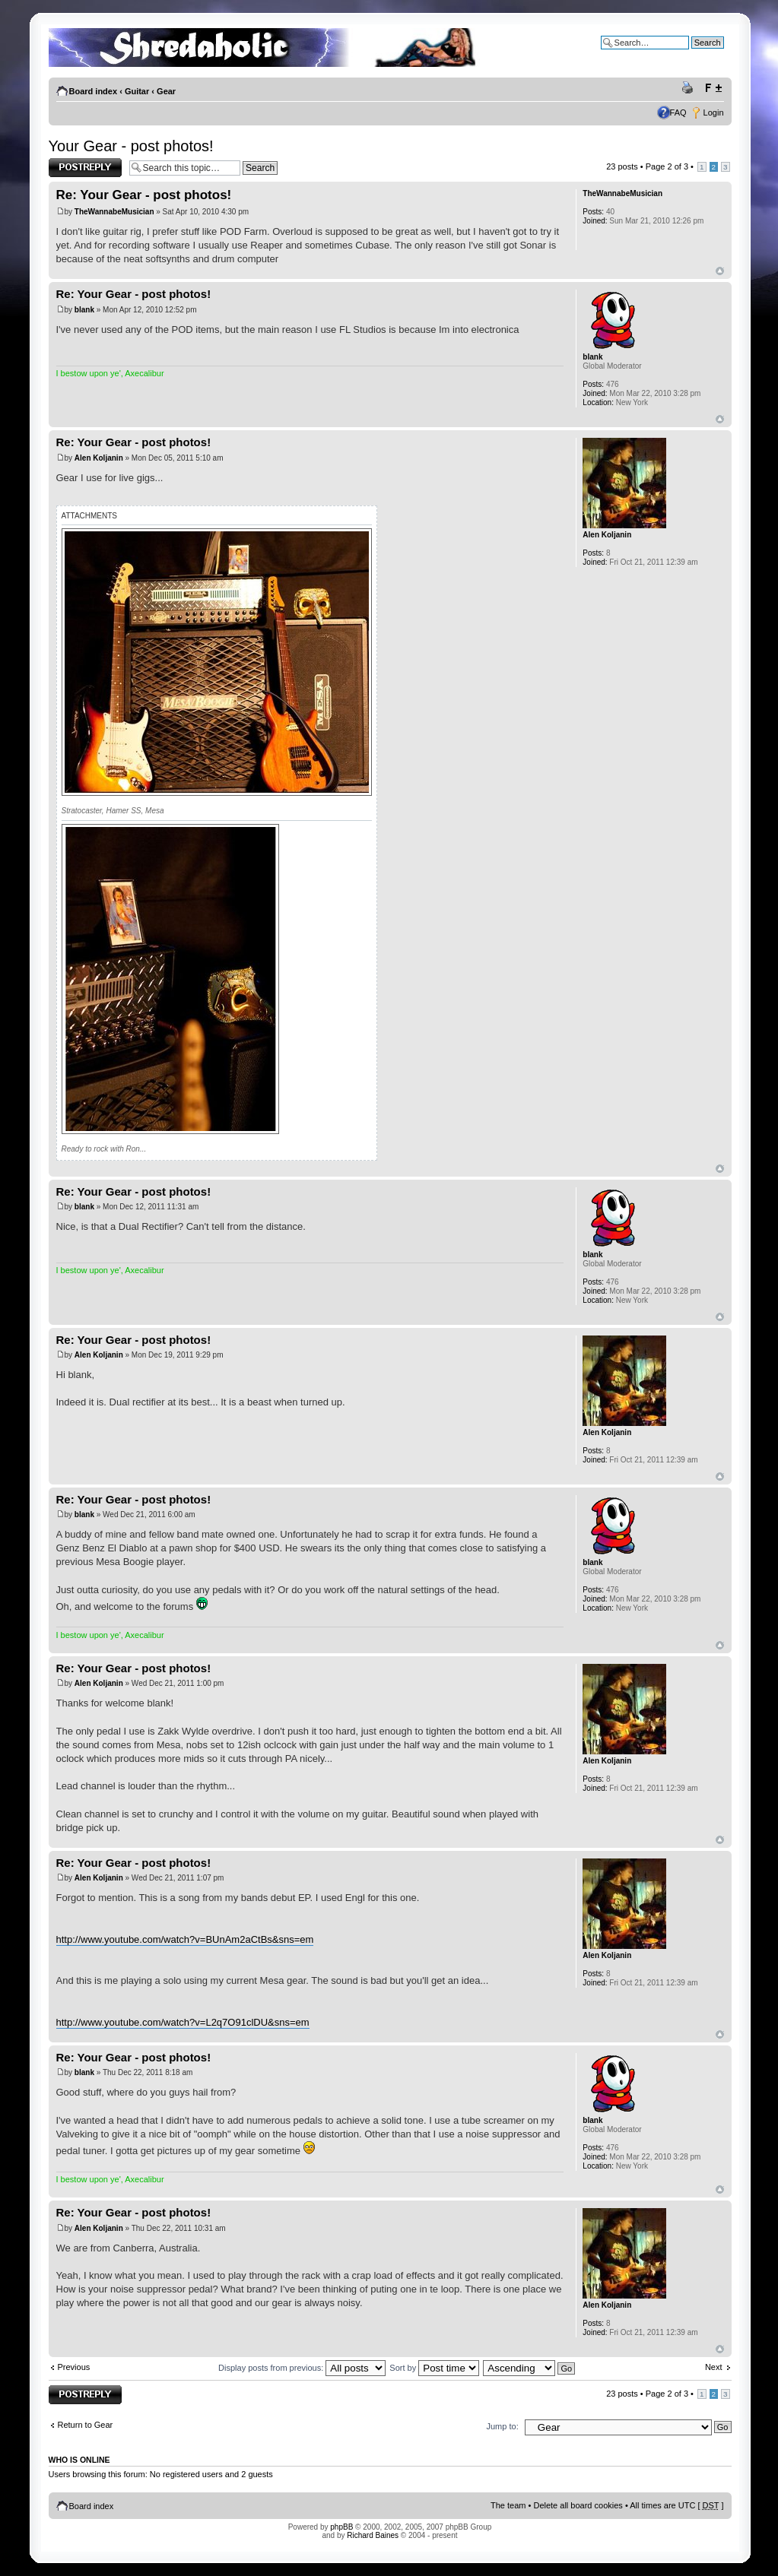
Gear (166, 91)
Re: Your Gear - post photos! (144, 195)
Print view (689, 88)
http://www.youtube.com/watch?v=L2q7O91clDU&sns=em (183, 2022)
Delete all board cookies (577, 2505)
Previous (74, 2367)
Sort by (434, 2367)
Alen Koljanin (99, 458)
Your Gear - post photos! (131, 146)
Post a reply (85, 167)
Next (713, 2367)
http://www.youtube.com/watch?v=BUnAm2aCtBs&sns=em (185, 1939)
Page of (667, 166)
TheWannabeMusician (114, 212)
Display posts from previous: (302, 2367)
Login (713, 112)
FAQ (678, 112)
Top (720, 271)
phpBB (341, 2527)
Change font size (713, 88)
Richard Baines (373, 2535)
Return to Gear (85, 2424)
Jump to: (503, 2426)
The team (508, 2505)
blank (84, 310)
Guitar (137, 91)
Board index (93, 91)
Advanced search (691, 54)
